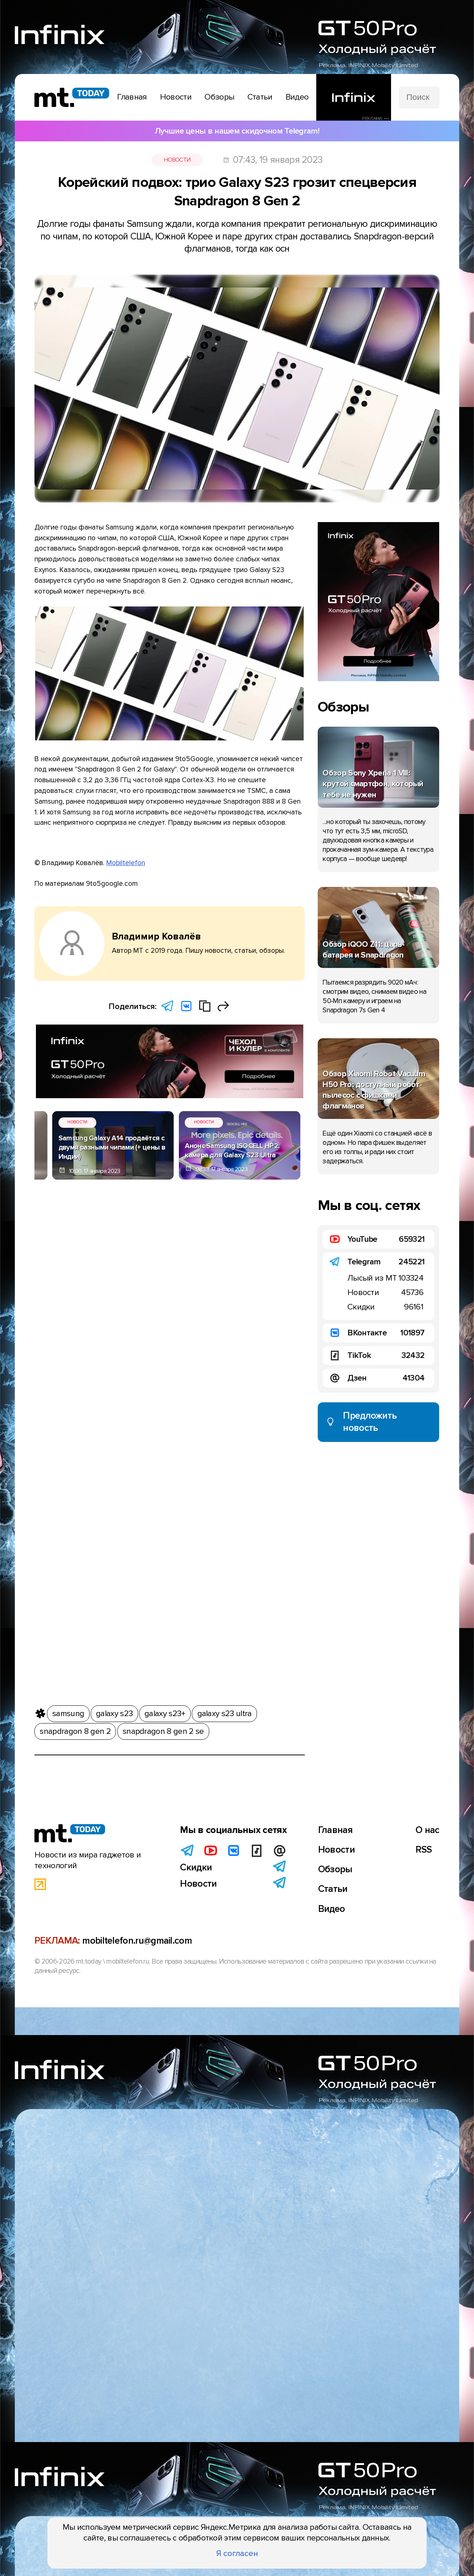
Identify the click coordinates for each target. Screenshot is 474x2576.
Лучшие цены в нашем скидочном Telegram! (237, 131)
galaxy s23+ (164, 1712)
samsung (68, 1712)
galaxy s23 (114, 1712)
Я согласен (237, 2553)
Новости (177, 160)
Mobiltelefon (125, 862)
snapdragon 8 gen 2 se (163, 1730)
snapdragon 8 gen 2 (75, 1730)
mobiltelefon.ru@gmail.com (137, 1941)
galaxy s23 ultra (224, 1712)
